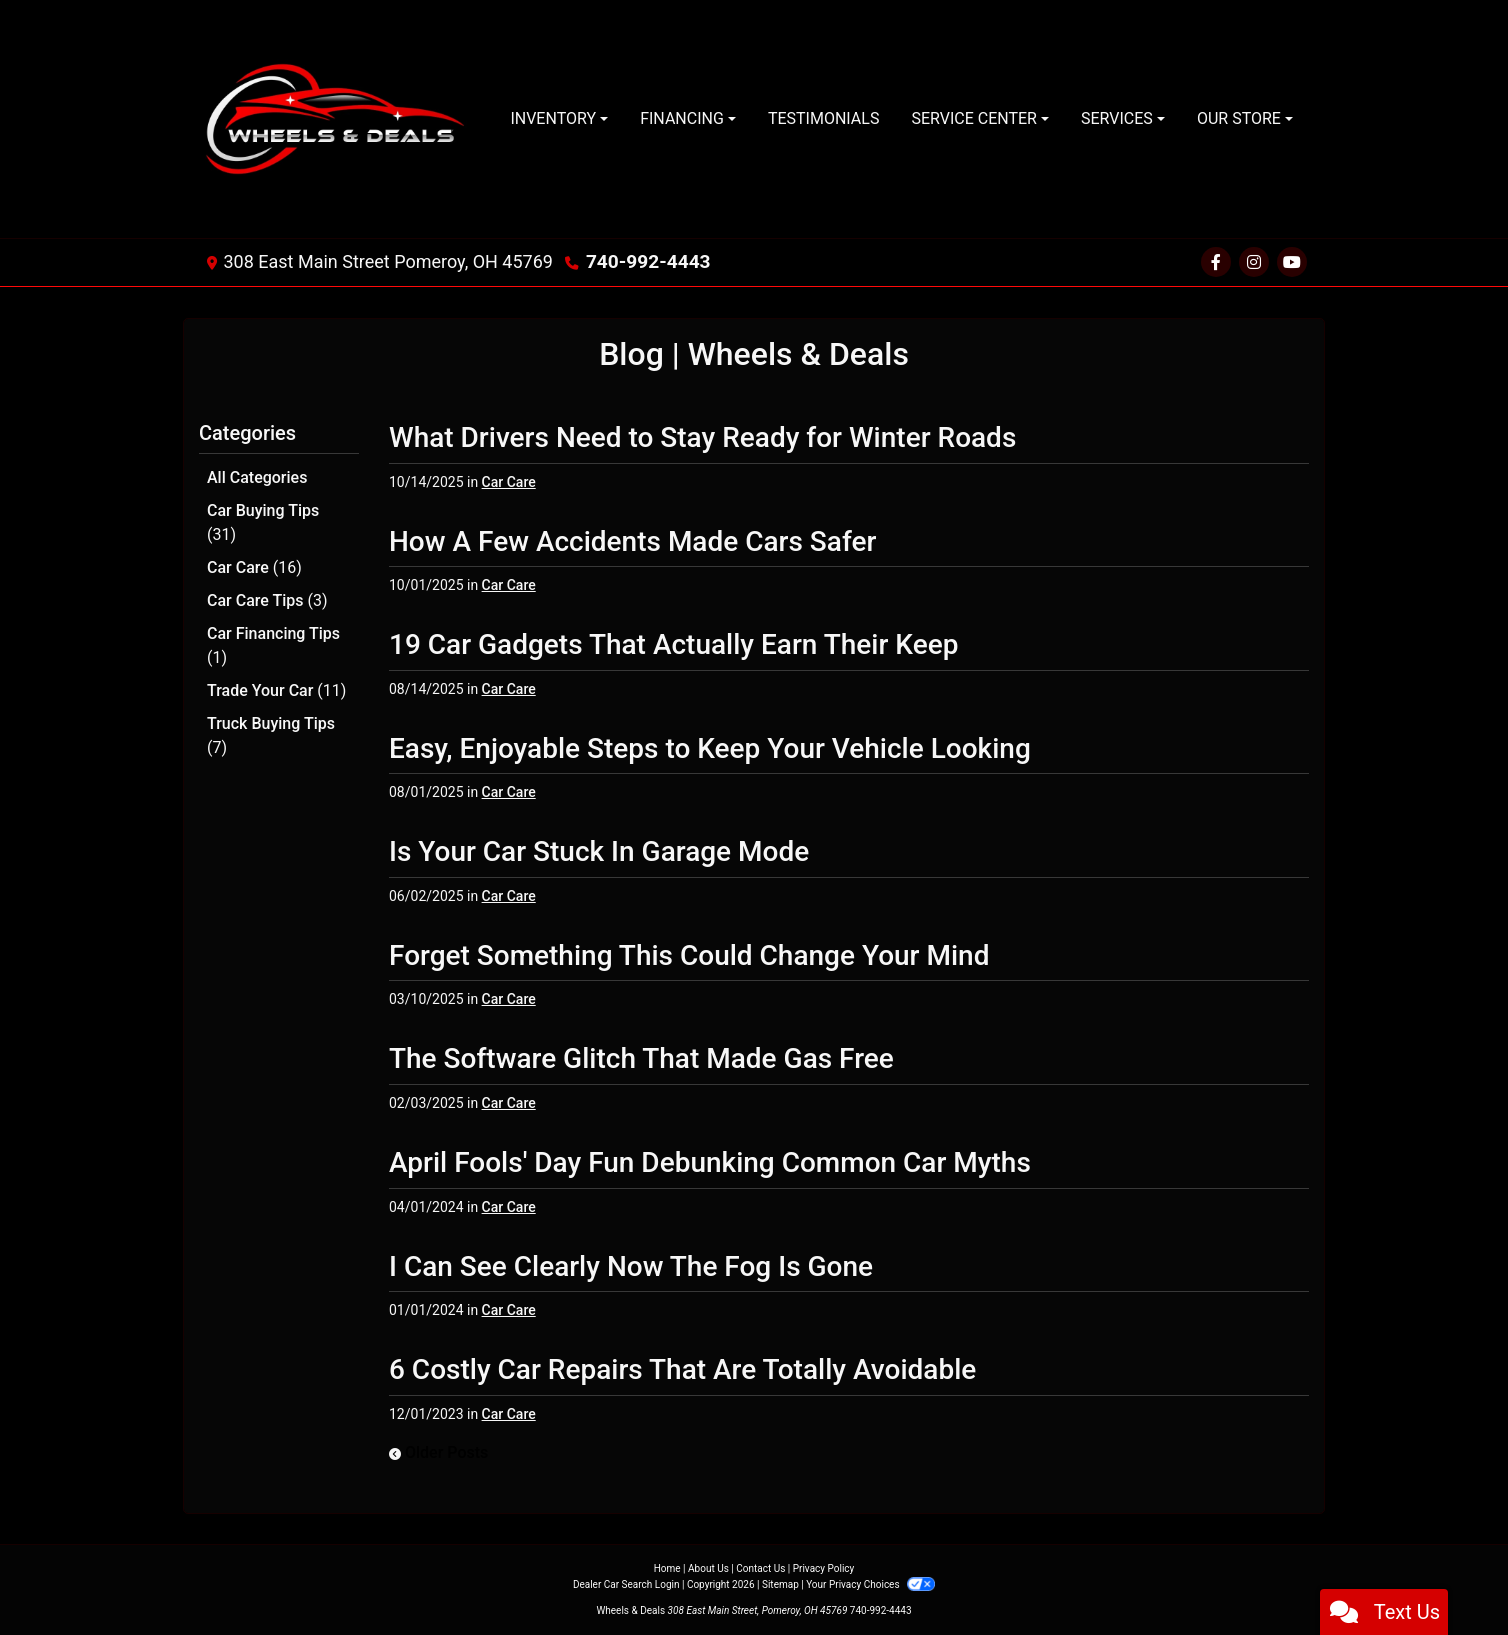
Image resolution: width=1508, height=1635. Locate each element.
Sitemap (780, 1584)
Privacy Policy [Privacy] (824, 1568)
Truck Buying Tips (271, 729)
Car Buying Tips (263, 521)
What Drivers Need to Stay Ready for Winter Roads (702, 437)
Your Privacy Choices (870, 1584)
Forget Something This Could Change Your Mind (689, 955)
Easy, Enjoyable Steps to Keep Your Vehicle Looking (710, 748)
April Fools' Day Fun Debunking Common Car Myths (710, 1162)
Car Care (254, 565)
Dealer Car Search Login (626, 1584)
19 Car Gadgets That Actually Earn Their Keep (673, 644)
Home (667, 1568)
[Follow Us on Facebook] (1216, 262)
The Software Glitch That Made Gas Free (641, 1058)
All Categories (257, 477)
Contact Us (760, 1568)
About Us (708, 1568)
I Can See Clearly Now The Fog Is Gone (631, 1266)
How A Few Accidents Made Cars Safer (632, 541)
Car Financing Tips (273, 641)
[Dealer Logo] (338, 119)
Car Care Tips (267, 597)
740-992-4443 (644, 261)
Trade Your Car (276, 685)
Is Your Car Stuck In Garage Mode (599, 851)
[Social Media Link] (1254, 262)
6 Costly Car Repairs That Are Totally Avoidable (682, 1369)
